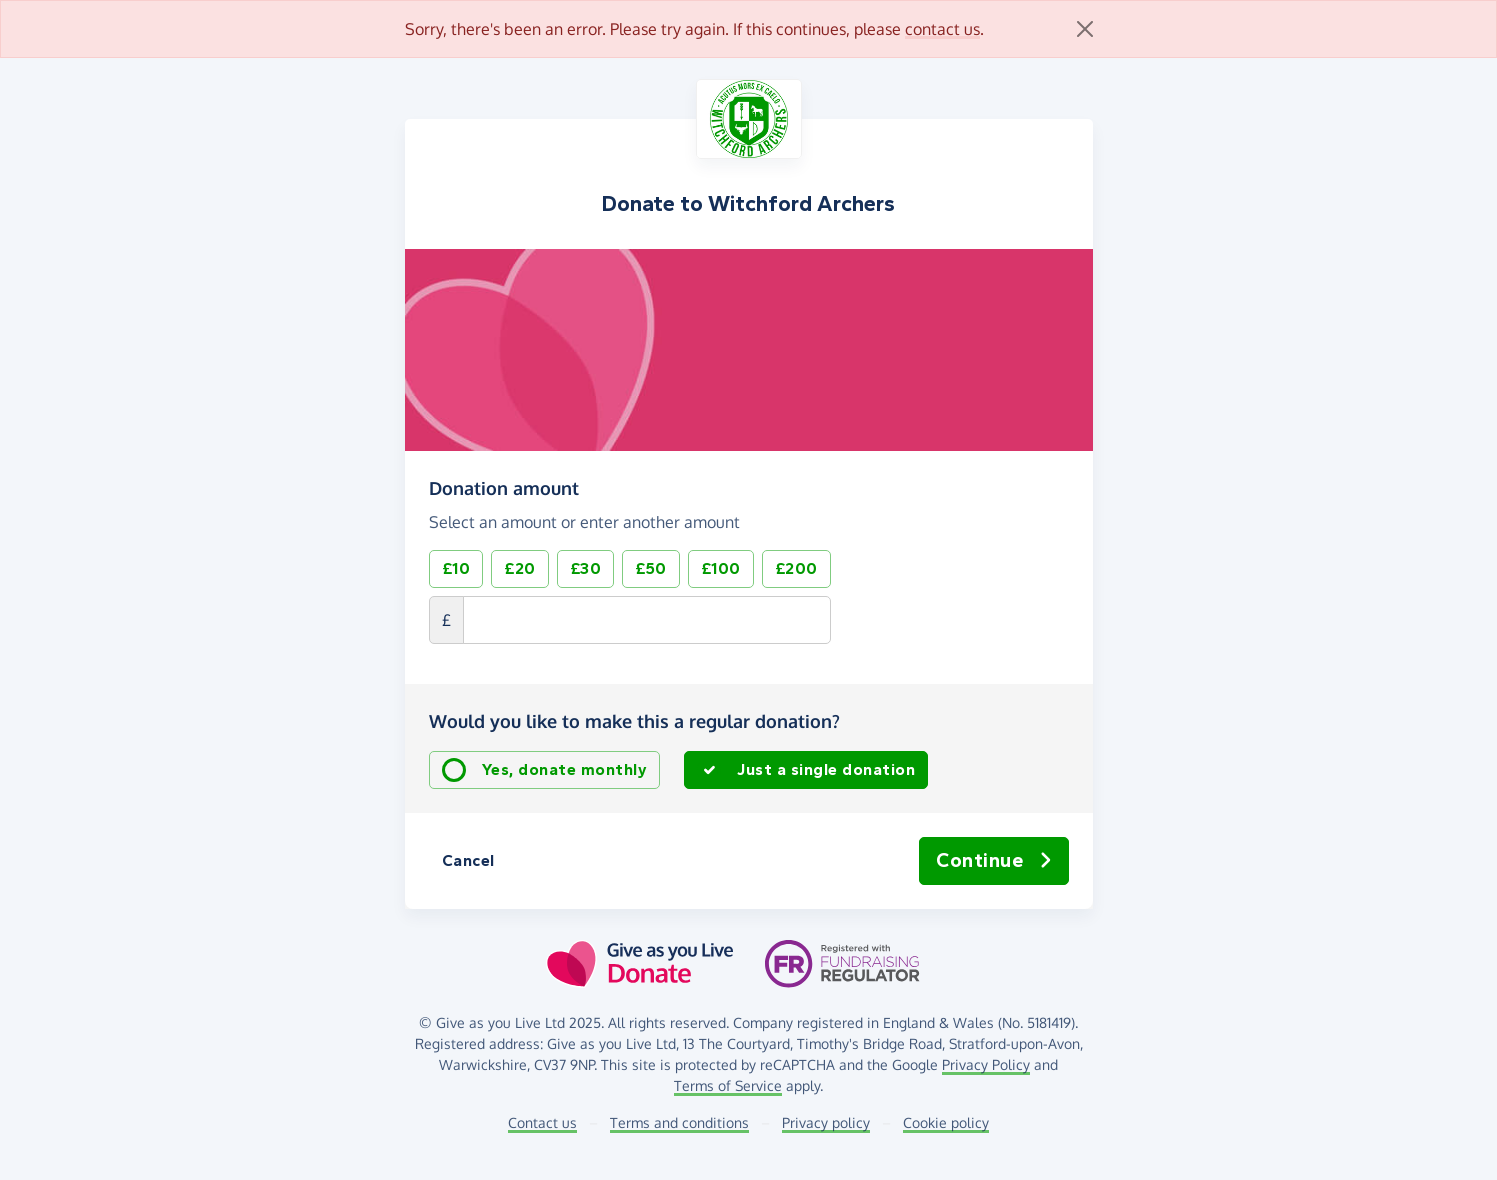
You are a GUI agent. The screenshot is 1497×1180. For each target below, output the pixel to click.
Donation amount (504, 488)
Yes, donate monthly (565, 769)
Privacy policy (826, 1122)
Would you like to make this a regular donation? (634, 721)
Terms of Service (728, 1085)
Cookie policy (946, 1122)
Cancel (468, 860)
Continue (994, 861)
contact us (942, 29)
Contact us (542, 1122)
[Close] (1085, 29)
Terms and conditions (679, 1122)
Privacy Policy (986, 1064)
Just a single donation (826, 769)
